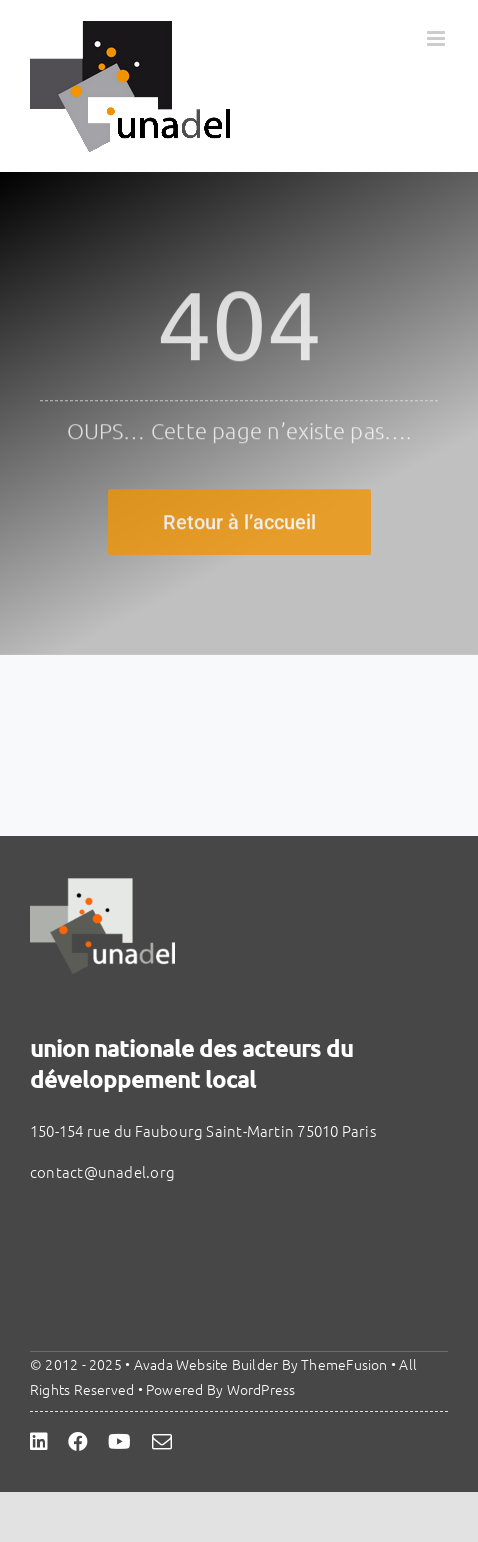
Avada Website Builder (206, 1364)
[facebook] (78, 1442)
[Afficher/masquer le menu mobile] (437, 38)
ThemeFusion (344, 1364)
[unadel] (102, 885)
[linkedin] (39, 1442)
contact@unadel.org (102, 1171)
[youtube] (119, 1442)
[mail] (162, 1442)
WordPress (261, 1389)
